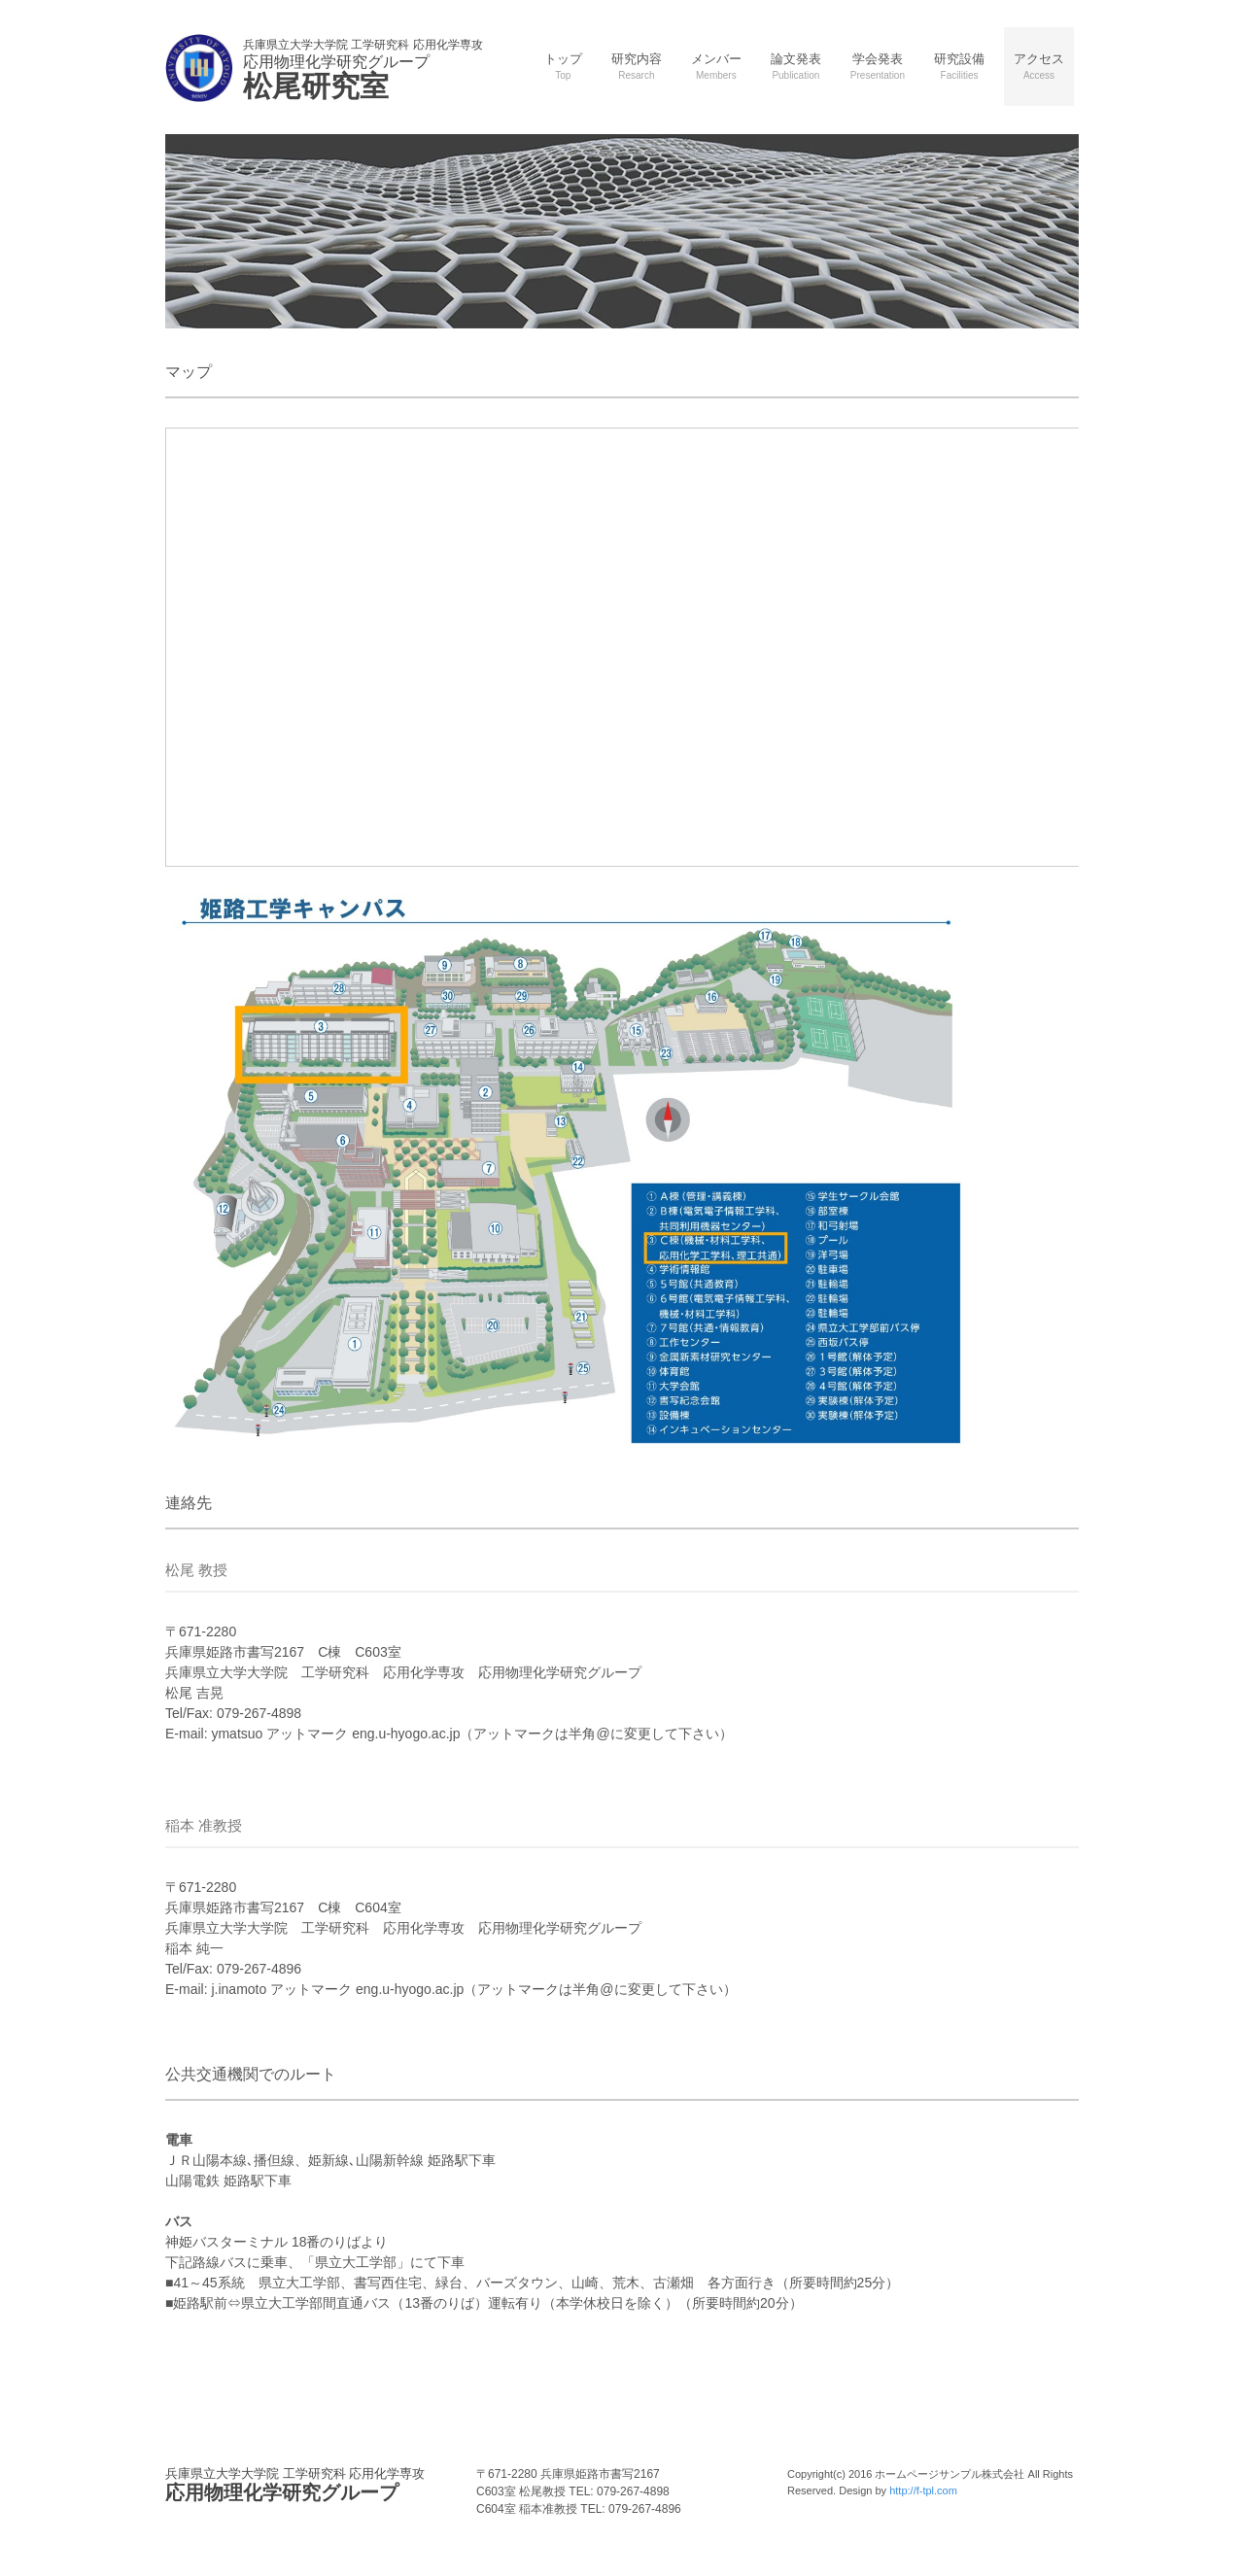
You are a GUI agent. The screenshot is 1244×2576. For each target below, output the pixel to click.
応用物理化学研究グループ (295, 2484)
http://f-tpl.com (923, 2490)
